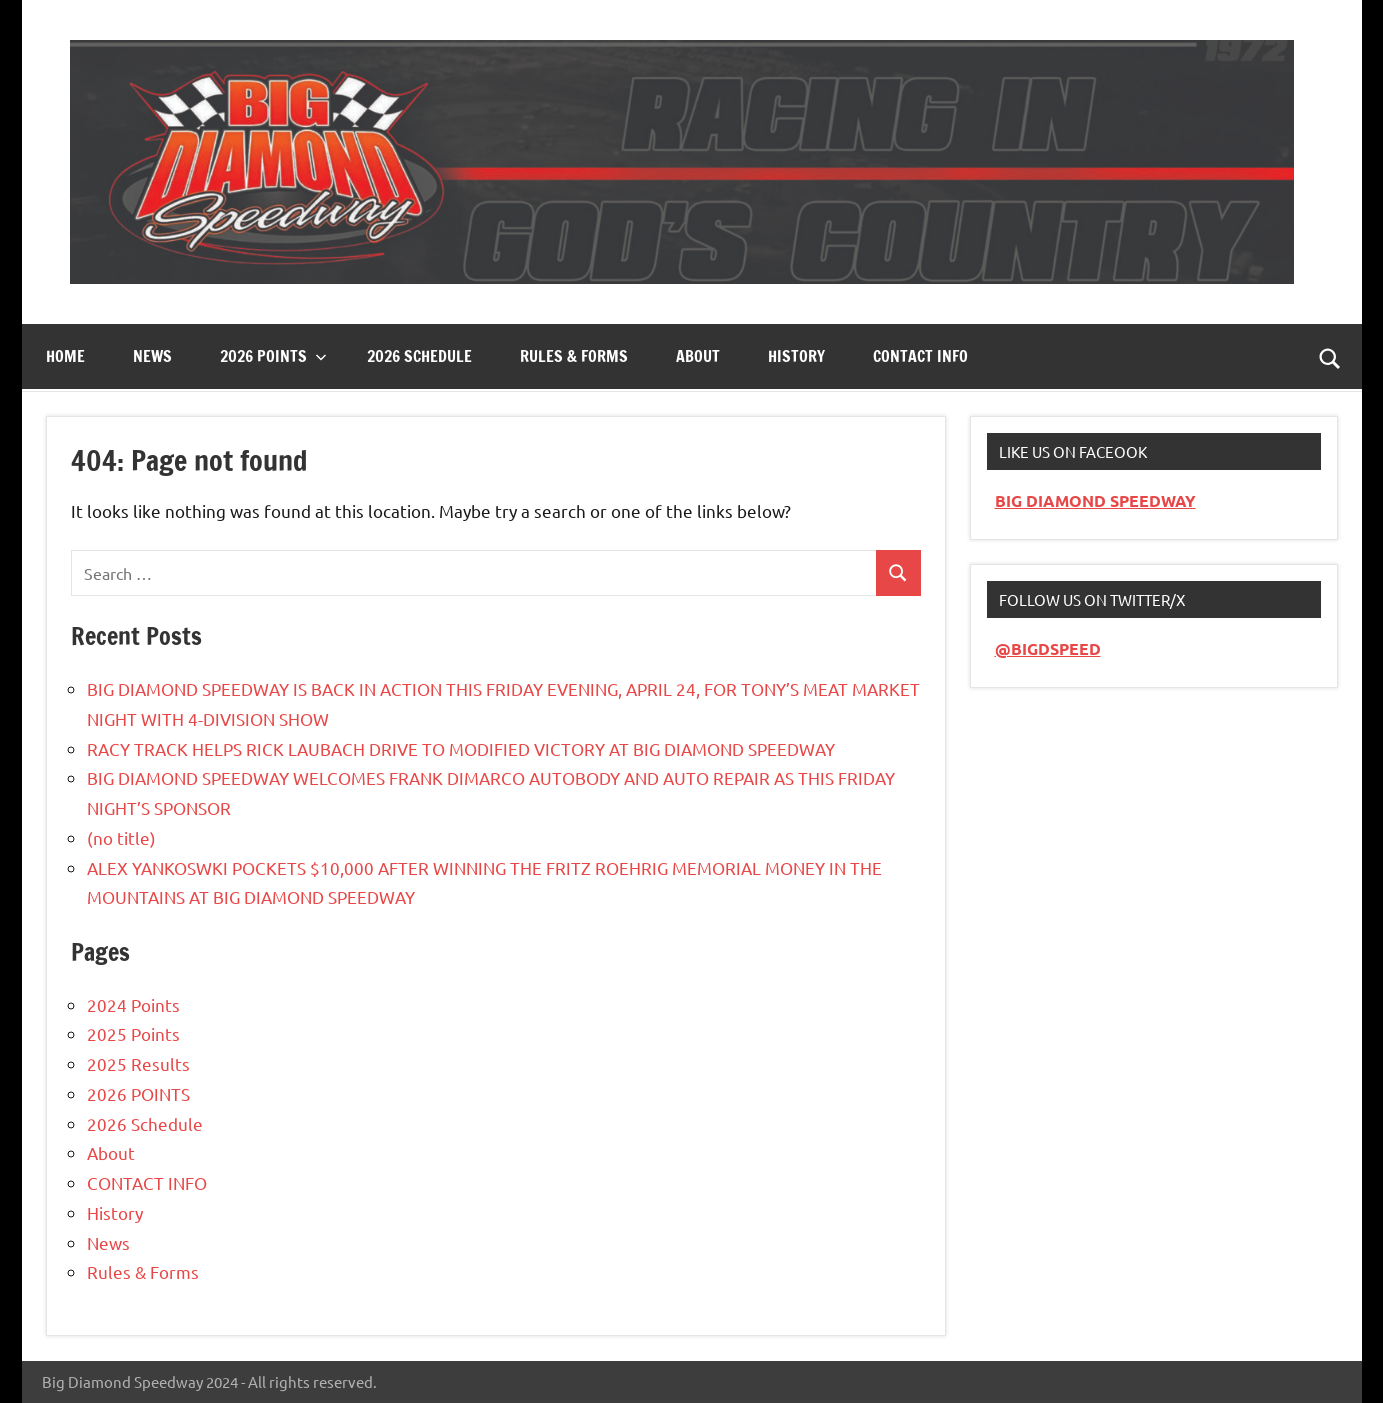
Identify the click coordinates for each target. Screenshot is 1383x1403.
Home (65, 356)
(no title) (121, 837)
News (152, 356)
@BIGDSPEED (1048, 648)
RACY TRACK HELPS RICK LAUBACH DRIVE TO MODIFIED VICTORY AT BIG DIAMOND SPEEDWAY (461, 748)
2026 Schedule (419, 356)
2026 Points (273, 356)
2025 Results (138, 1063)
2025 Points (133, 1033)
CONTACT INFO (920, 356)
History (796, 356)
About (698, 356)
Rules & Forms (574, 356)
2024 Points (133, 1004)
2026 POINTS (138, 1093)
